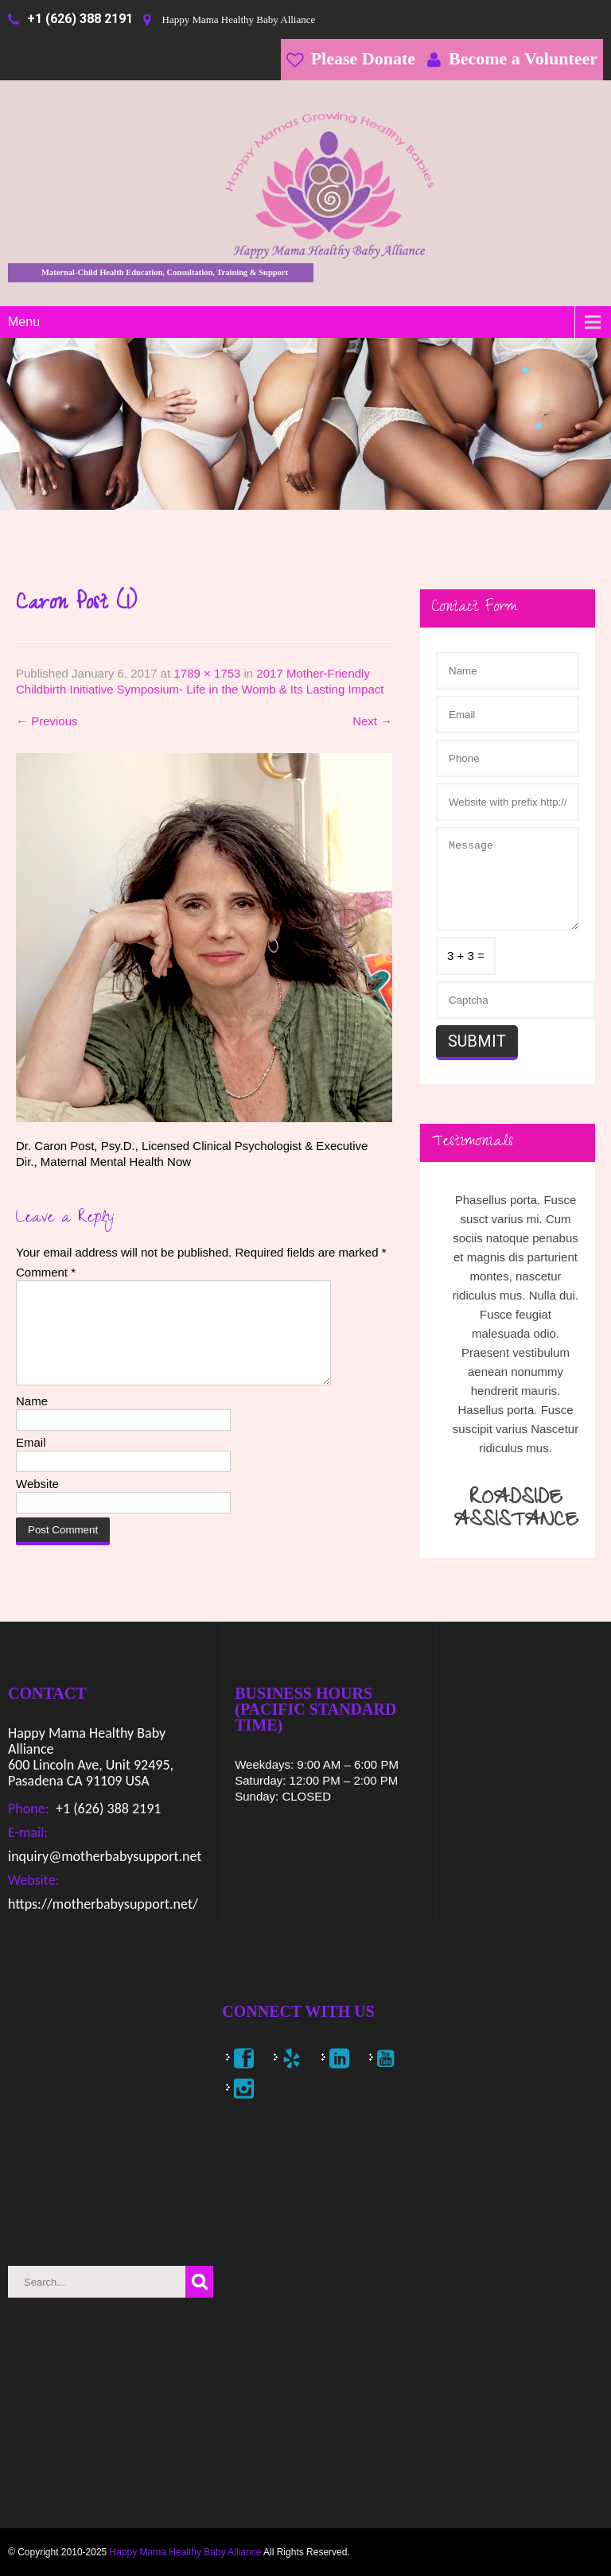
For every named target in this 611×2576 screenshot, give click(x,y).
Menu (24, 321)
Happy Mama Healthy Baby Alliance (186, 2552)
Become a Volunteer (523, 58)
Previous (47, 721)
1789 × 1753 (207, 673)
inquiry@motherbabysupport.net (104, 1856)
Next (372, 721)
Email (31, 1461)
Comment (46, 1272)
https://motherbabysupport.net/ (103, 1904)
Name (32, 1420)
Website (37, 1502)
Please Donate (363, 58)
